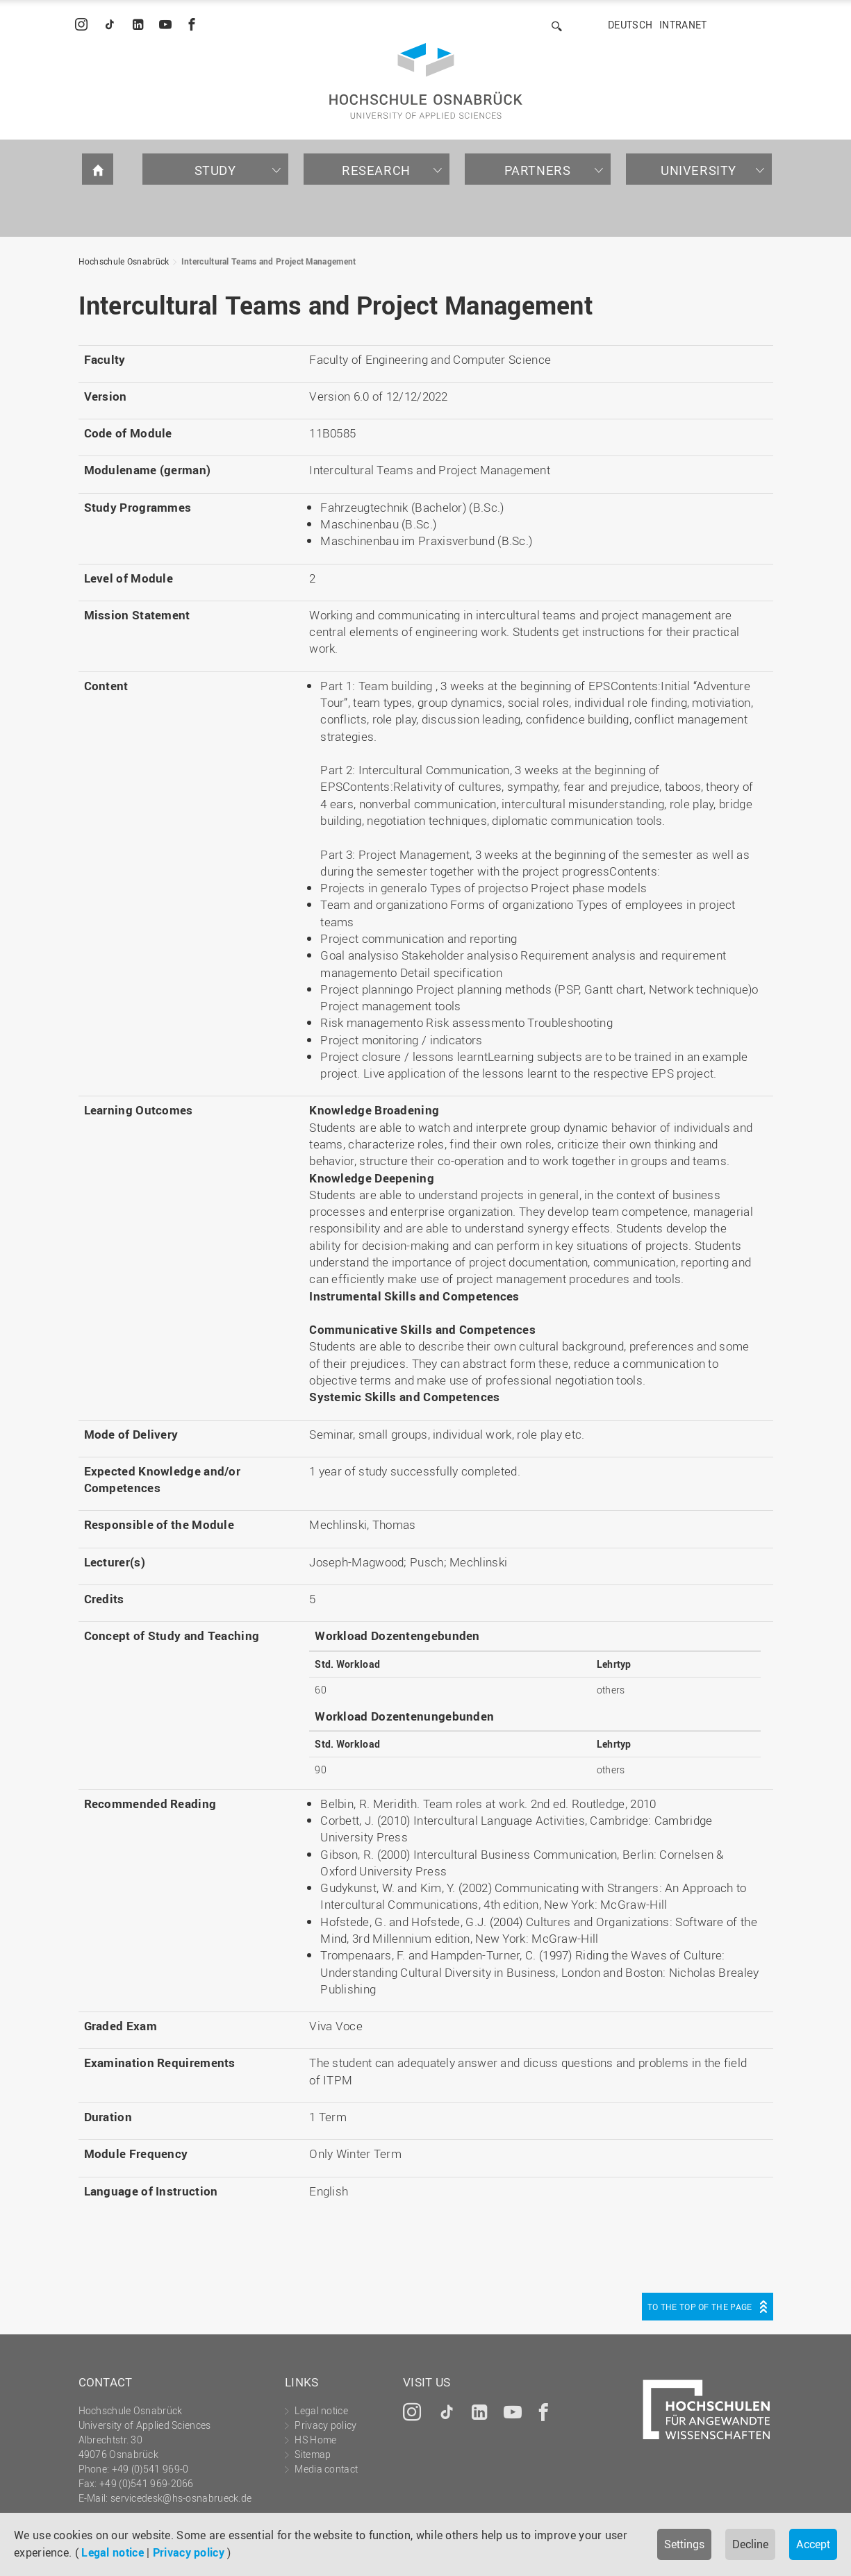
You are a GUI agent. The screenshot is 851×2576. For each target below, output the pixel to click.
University (698, 170)
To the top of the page (699, 2306)
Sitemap (313, 2454)
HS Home (315, 2439)
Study (215, 170)
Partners (537, 170)
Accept (813, 2544)
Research (376, 170)
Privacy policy (188, 2552)
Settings (684, 2544)
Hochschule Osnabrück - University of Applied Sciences (426, 81)
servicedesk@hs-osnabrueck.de (180, 2497)
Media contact (326, 2468)
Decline (750, 2544)
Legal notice (112, 2552)
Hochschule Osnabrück (124, 261)
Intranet (683, 24)
